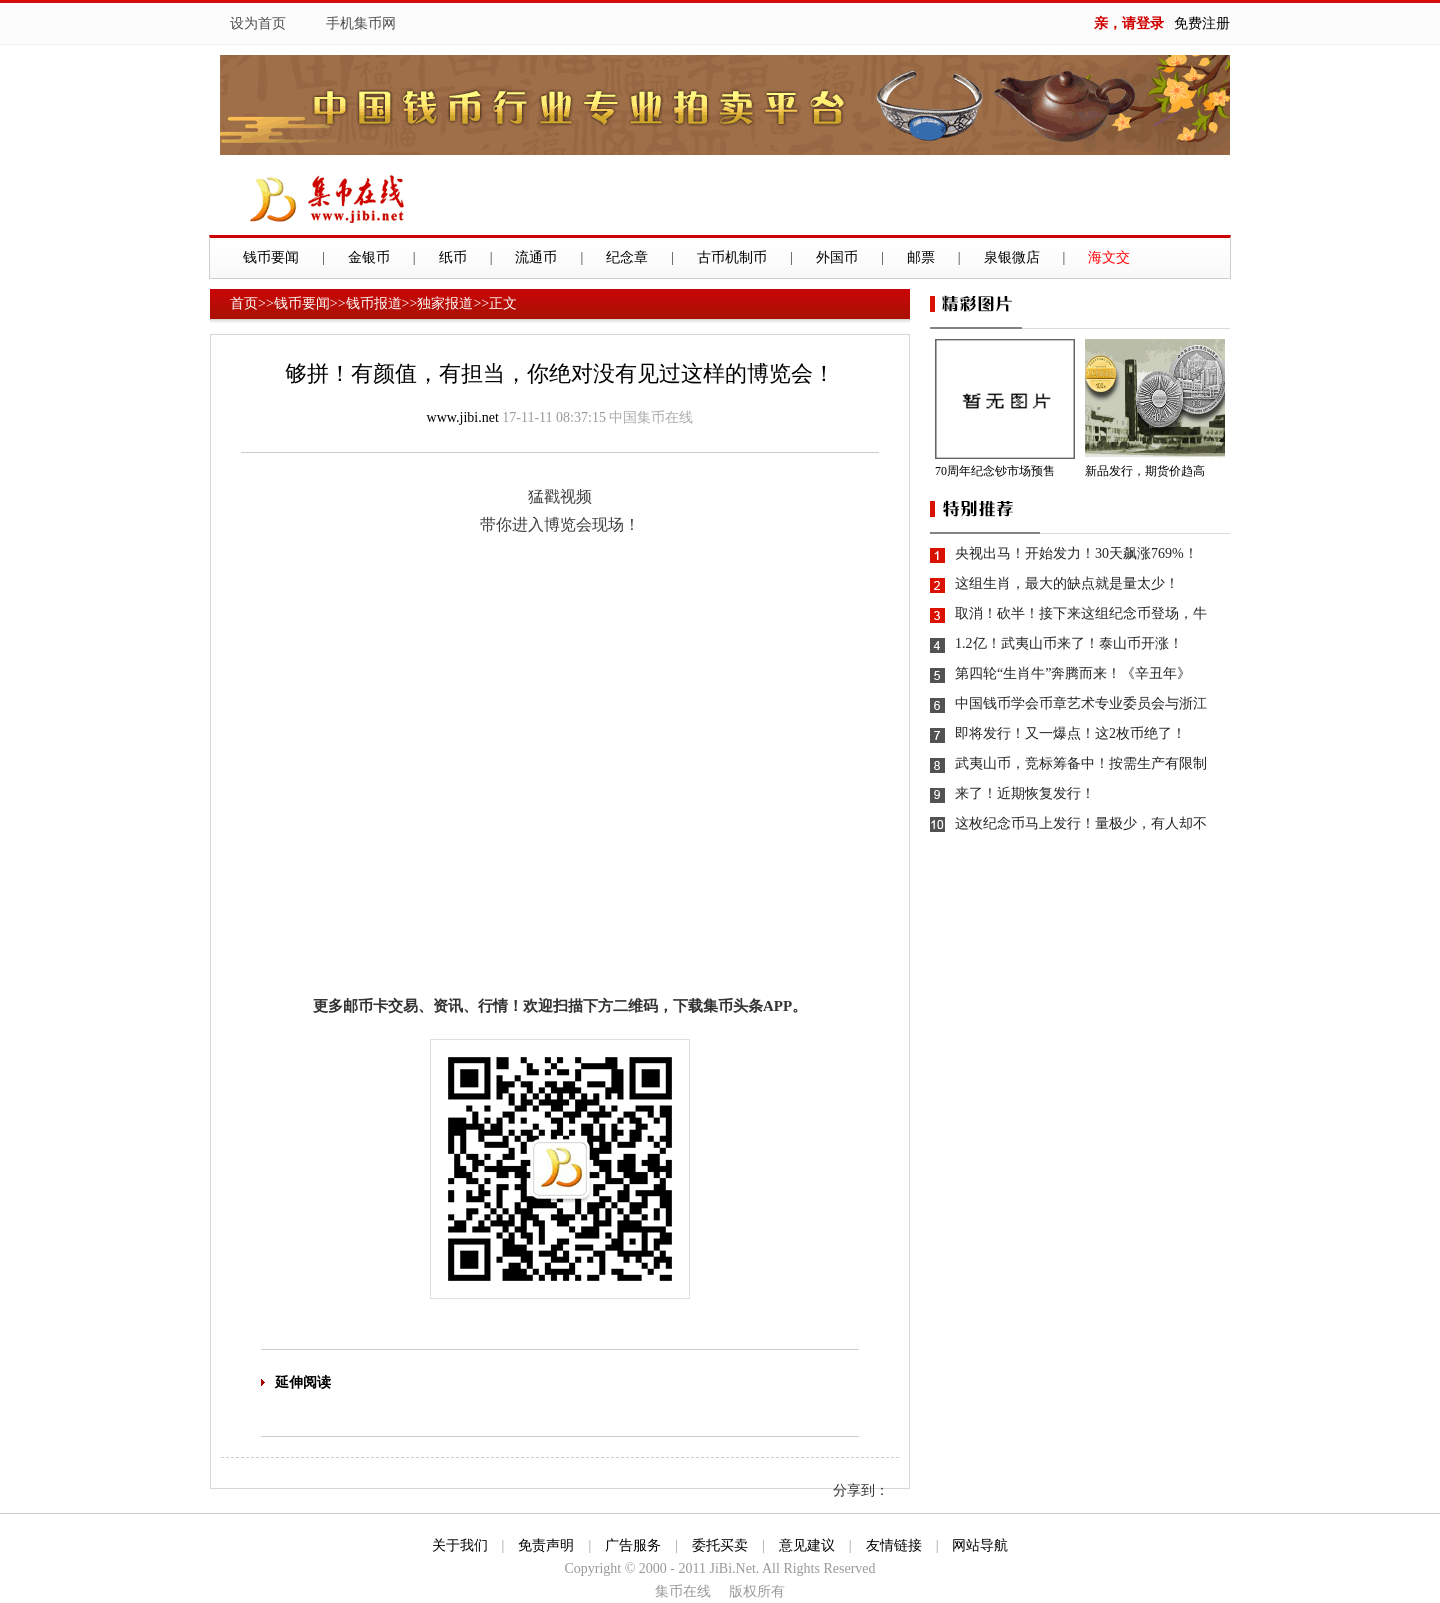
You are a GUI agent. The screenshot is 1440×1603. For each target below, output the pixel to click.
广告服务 (633, 1545)
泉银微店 (1012, 257)
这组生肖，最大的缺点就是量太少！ (1067, 583)
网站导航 (980, 1545)
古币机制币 (732, 257)
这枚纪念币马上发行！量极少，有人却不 (1081, 823)
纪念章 (627, 257)
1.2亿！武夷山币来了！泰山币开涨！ (1069, 643)
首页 (244, 303)
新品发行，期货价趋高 (1145, 471)
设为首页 (258, 23)
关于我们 (460, 1545)
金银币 (369, 257)
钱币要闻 (271, 257)
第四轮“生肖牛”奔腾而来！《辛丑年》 (1073, 673)
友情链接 (894, 1545)
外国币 (837, 257)
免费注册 (1202, 23)
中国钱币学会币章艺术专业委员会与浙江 (1081, 703)
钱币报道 (374, 303)
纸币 (453, 257)
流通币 (536, 257)
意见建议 (807, 1545)
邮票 (921, 257)
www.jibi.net (463, 417)
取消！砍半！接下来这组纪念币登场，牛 (1081, 613)
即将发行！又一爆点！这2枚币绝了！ (1070, 733)
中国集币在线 (651, 417)
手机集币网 (361, 23)
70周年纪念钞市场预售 (995, 471)
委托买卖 (720, 1545)
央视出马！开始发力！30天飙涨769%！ (1076, 553)
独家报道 (445, 303)
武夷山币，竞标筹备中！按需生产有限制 (1081, 763)
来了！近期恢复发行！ (1025, 793)
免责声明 (546, 1545)
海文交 (1109, 257)
